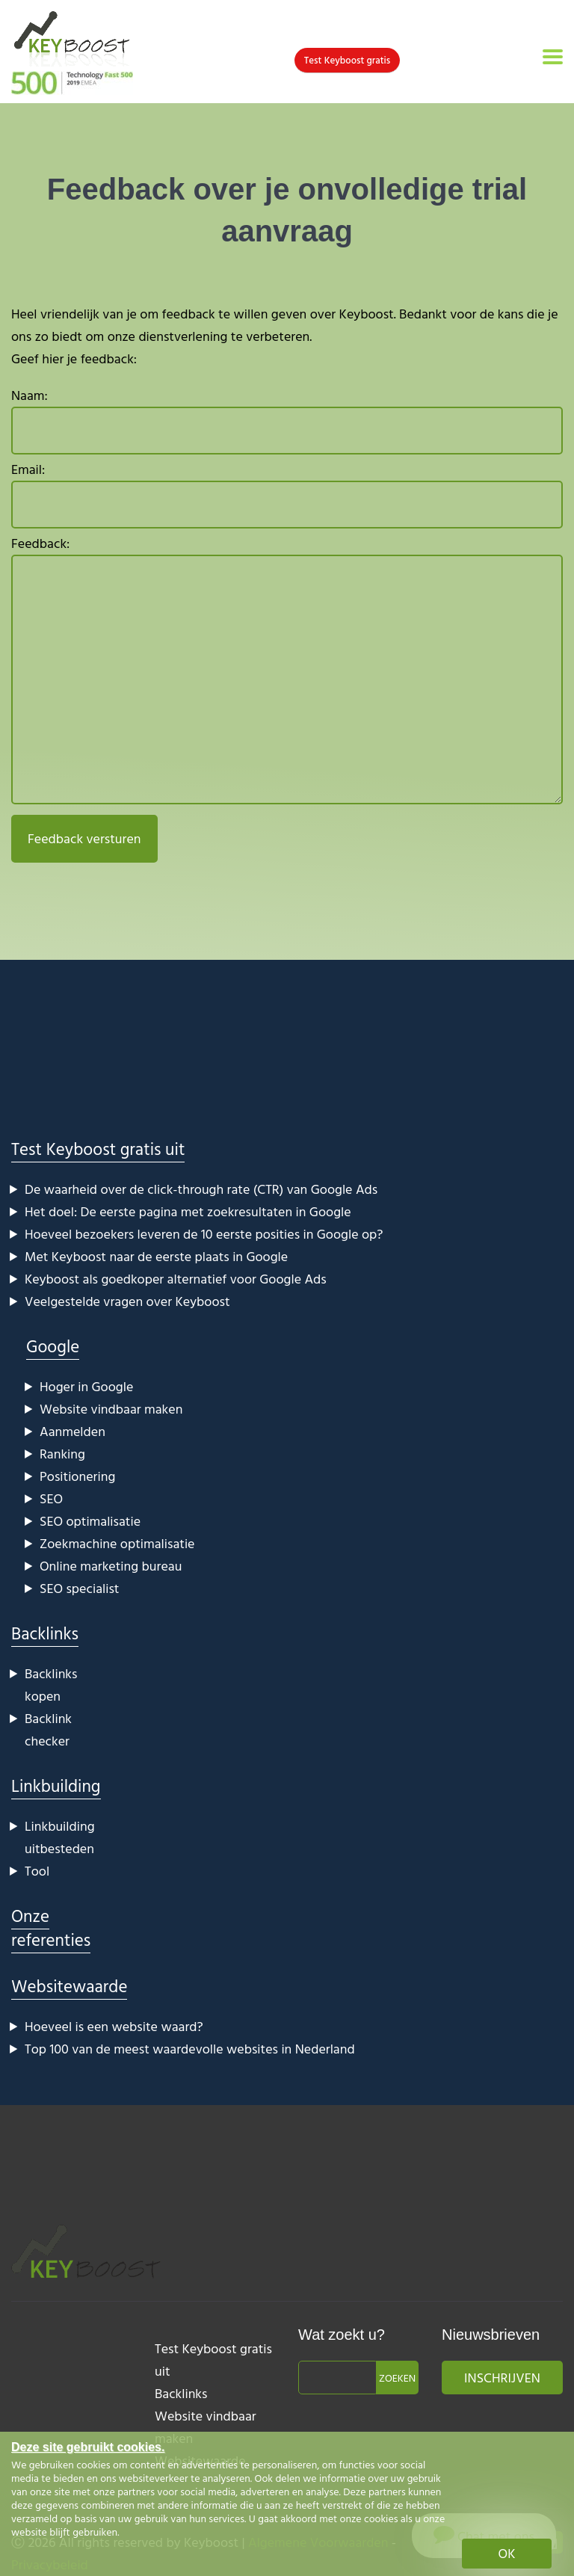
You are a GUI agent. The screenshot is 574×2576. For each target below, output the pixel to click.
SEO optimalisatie (90, 1521)
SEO (51, 1498)
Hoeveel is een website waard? (114, 2026)
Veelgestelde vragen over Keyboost (127, 1301)
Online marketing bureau (111, 1566)
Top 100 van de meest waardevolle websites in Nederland (190, 2049)
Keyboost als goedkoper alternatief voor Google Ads (176, 1279)
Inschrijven (502, 2377)
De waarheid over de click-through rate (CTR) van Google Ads (201, 1189)
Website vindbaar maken (111, 1409)
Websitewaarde (69, 1986)
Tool (37, 1871)
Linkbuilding (56, 1785)
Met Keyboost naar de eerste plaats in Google (156, 1256)
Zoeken (397, 2377)
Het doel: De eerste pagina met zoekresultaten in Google (188, 1211)
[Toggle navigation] (553, 56)
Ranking (62, 1453)
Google (52, 1346)
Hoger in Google (86, 1386)
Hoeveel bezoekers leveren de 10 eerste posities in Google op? (204, 1234)
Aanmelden (72, 1431)
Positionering (77, 1476)
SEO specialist (79, 1588)
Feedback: (287, 672)
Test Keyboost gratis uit (98, 1149)
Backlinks (44, 1633)
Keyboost (366, 313)
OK (507, 2553)
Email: (287, 494)
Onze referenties (50, 1927)
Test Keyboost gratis (347, 59)
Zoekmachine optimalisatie (117, 1543)
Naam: (287, 420)
